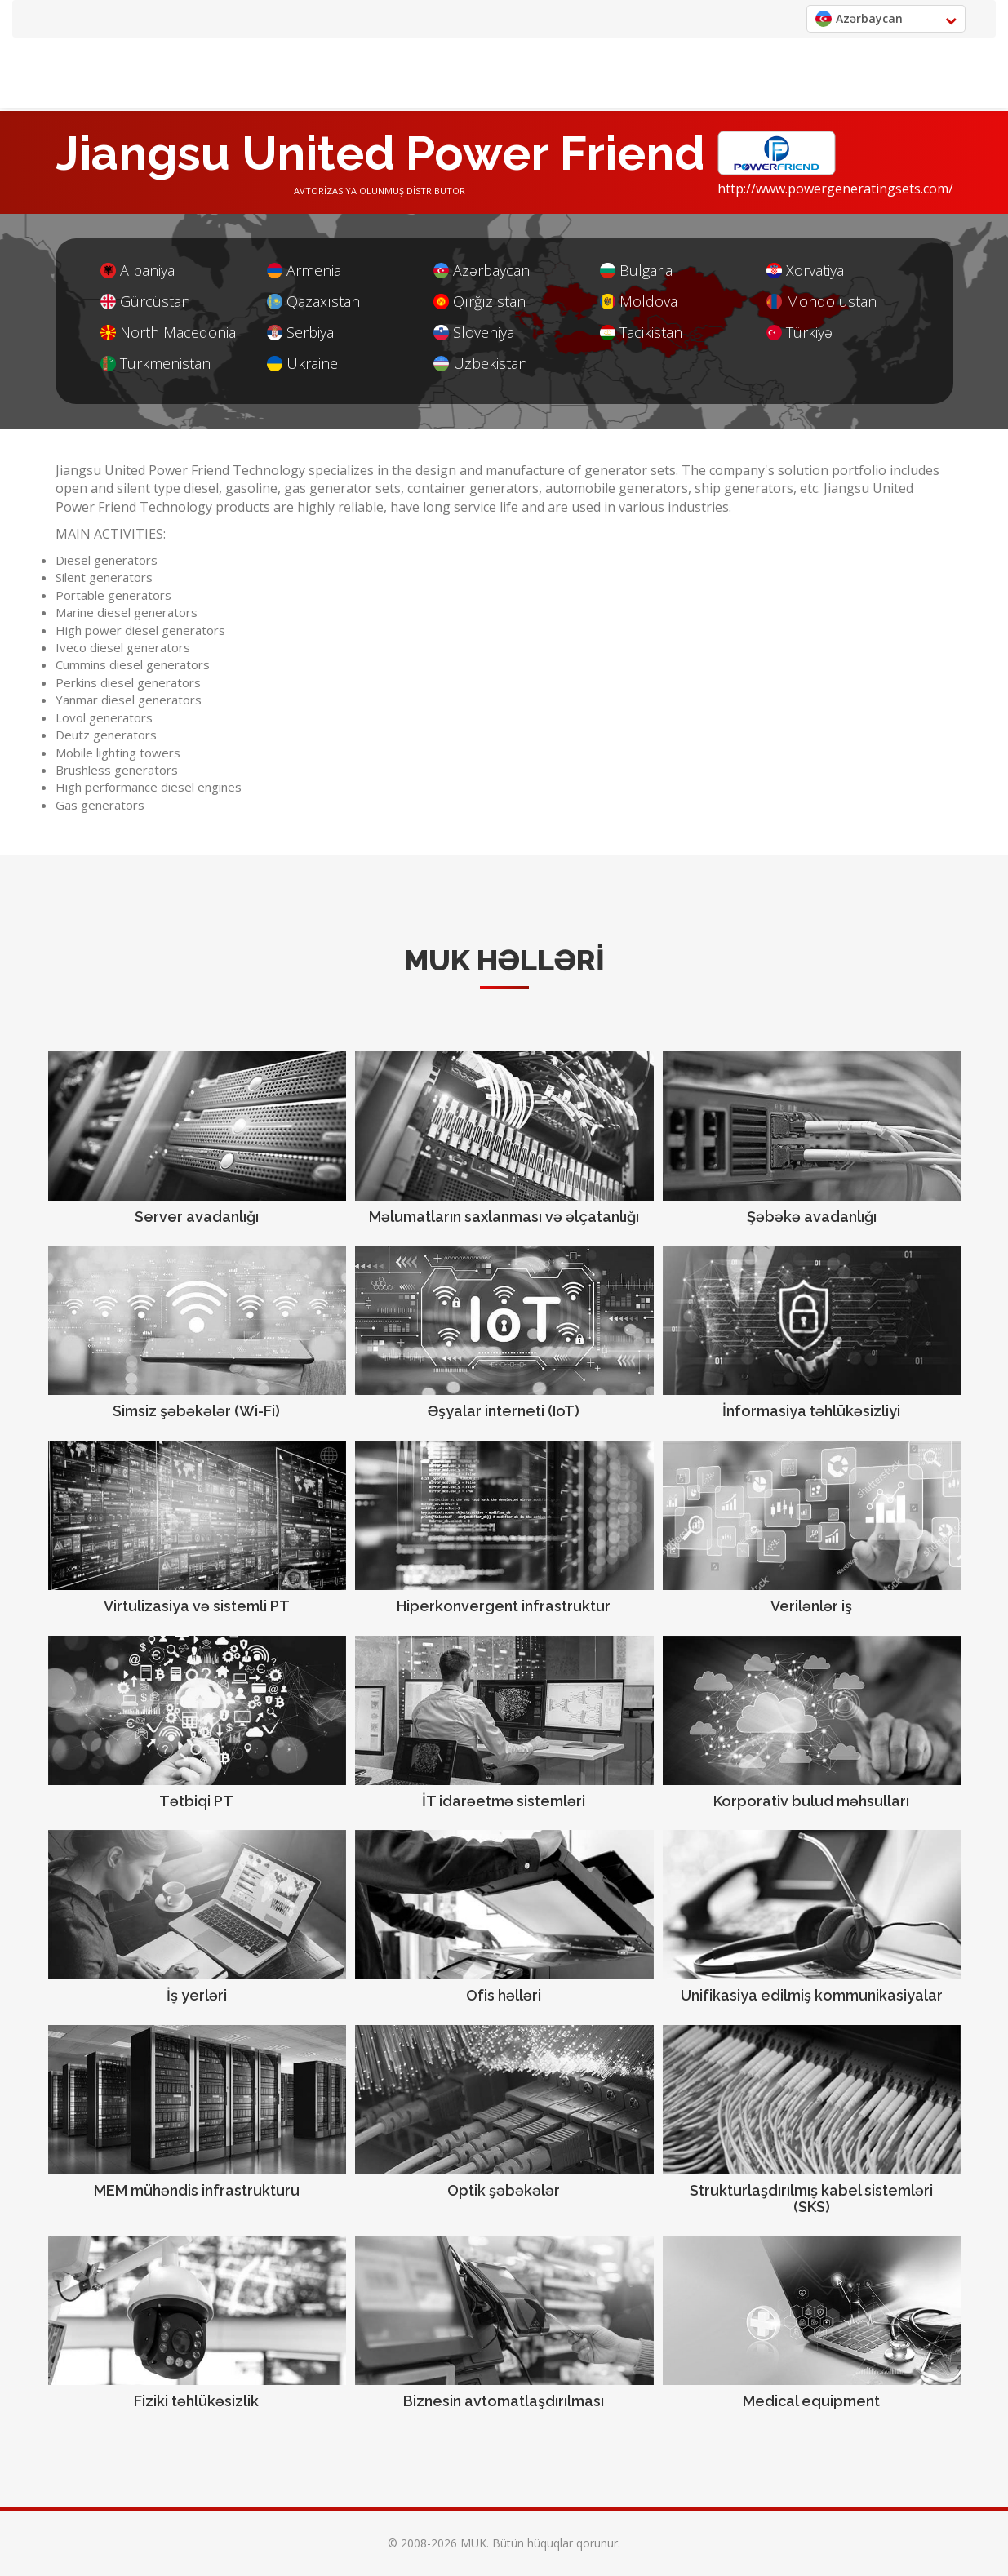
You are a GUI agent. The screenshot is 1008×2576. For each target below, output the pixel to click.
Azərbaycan (481, 270)
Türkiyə (799, 332)
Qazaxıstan (313, 301)
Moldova (638, 301)
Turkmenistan (155, 363)
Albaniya (137, 270)
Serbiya (300, 332)
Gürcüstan (145, 301)
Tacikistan (641, 332)
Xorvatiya (805, 270)
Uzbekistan (480, 363)
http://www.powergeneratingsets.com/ (835, 189)
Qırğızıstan (479, 301)
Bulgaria (636, 270)
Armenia (304, 270)
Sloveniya (473, 332)
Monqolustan (821, 301)
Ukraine (302, 363)
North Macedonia (168, 332)
